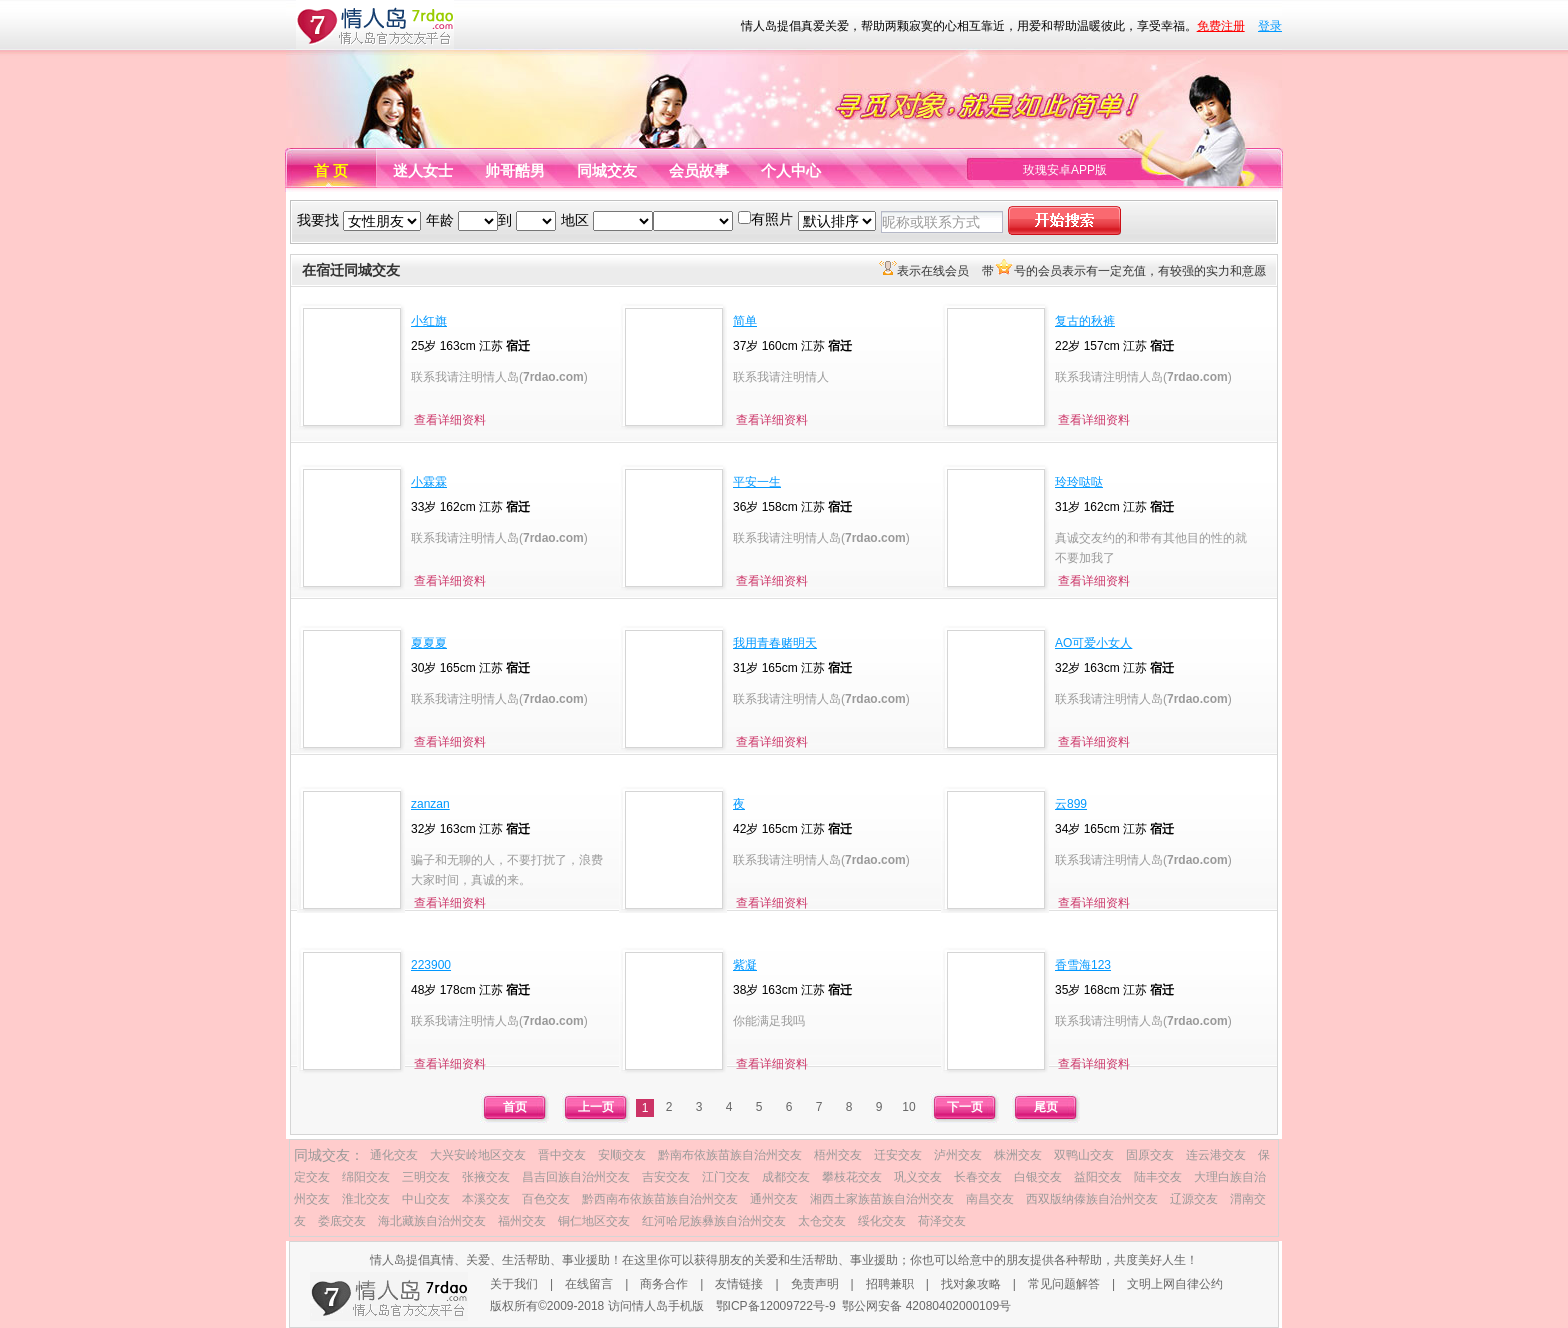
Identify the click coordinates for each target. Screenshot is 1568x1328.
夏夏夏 (429, 643)
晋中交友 (562, 1155)
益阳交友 (1098, 1177)
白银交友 (1038, 1177)
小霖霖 (429, 482)
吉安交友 (666, 1177)
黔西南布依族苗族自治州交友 (660, 1199)
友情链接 (739, 1284)
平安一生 (757, 482)
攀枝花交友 (852, 1177)
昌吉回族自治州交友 (576, 1177)
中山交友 (426, 1199)
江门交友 (726, 1177)
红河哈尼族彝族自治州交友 (714, 1221)
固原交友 (1150, 1155)
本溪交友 (486, 1199)
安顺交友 (622, 1155)
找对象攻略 (971, 1284)
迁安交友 (898, 1155)
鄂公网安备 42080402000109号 (926, 1306)
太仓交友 (822, 1221)
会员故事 (699, 170)
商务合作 (664, 1284)
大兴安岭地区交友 (478, 1155)
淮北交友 (366, 1199)
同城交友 (607, 170)
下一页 (965, 1107)
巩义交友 (918, 1177)
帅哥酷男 (515, 170)
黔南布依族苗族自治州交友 (730, 1155)
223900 (431, 965)
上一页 (596, 1107)
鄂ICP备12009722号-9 (776, 1306)
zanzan (430, 804)
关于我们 (514, 1284)
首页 (515, 1107)
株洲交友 (1018, 1155)
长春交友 (978, 1177)
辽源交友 (1194, 1199)
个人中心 (791, 170)
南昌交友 (990, 1199)
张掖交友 (486, 1177)
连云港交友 (1216, 1155)
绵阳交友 (366, 1177)
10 (908, 1107)
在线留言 (589, 1284)
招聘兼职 (890, 1284)
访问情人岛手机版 (656, 1306)
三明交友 (426, 1177)
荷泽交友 (942, 1221)
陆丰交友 (1158, 1177)
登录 (1270, 26)
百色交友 (546, 1199)
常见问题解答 (1064, 1284)
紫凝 (745, 965)
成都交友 (786, 1177)
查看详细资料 (450, 420)
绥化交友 (882, 1221)
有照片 (772, 219)
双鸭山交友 (1084, 1155)
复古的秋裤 (1085, 321)
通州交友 (774, 1199)
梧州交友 (838, 1155)
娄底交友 (342, 1221)
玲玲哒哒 (1079, 482)
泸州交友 (958, 1155)
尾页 (1046, 1107)
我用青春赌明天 (775, 643)
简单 (745, 321)
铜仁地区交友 (594, 1221)
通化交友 (394, 1155)
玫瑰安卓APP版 (1065, 170)
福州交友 (522, 1221)
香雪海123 (1083, 965)
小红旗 (429, 321)
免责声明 (815, 1284)
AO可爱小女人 (1093, 643)
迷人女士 (423, 170)
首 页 (331, 170)
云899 (1071, 804)
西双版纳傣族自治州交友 (1092, 1199)
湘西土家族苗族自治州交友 (882, 1199)
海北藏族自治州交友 (432, 1221)
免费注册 (1221, 26)
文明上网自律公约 (1175, 1284)
